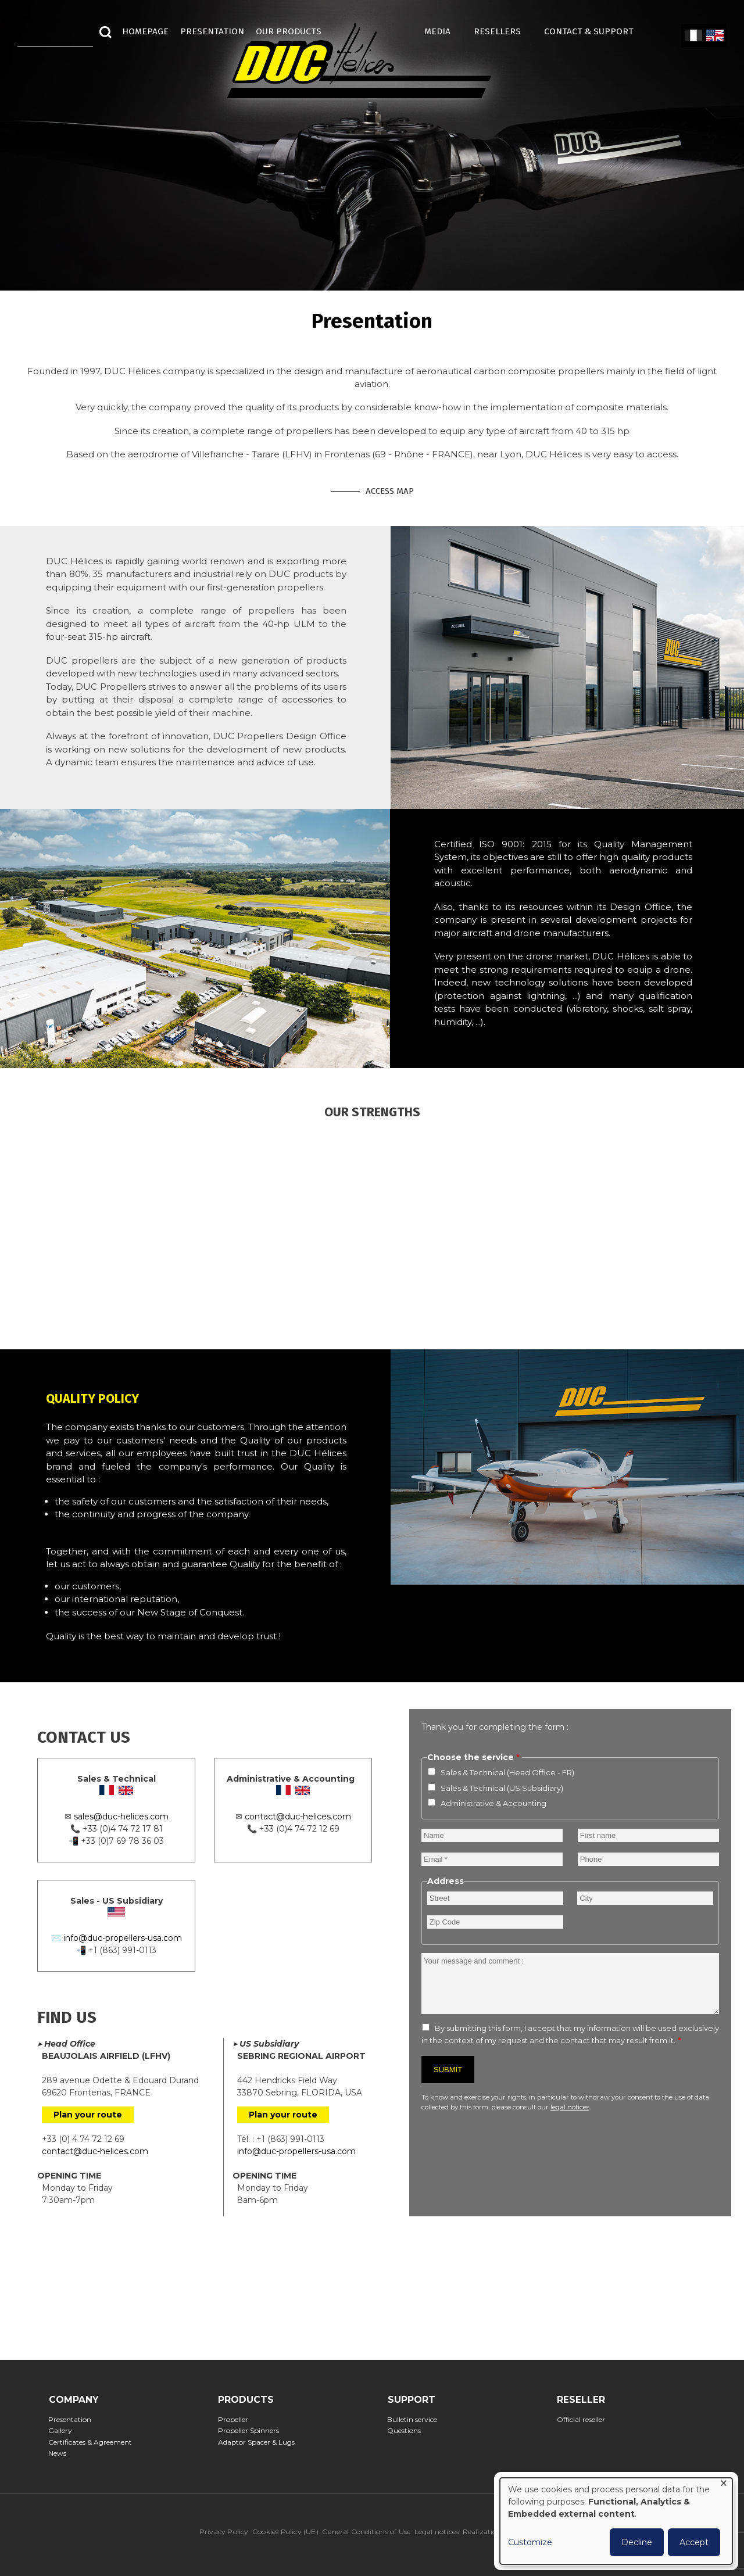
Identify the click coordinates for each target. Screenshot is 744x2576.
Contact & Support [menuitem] (594, 31)
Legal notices (436, 2531)
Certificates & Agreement (94, 2442)
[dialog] (616, 2521)
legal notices (569, 2107)
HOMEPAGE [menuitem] (145, 31)
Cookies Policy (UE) (285, 2531)
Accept (694, 2542)
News (61, 2453)
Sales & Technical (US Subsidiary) (502, 1788)
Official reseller (584, 2419)
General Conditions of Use (366, 2531)
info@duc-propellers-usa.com (122, 1938)
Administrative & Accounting (493, 1803)
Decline (636, 2542)
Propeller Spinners (251, 2430)
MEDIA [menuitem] (443, 31)
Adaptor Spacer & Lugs (259, 2442)
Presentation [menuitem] (212, 31)
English (713, 36)
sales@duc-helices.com (121, 1816)
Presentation (73, 2419)
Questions (408, 2430)
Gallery (64, 2430)
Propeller (236, 2419)
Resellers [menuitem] (503, 31)
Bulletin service (416, 2419)
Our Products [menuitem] (288, 31)
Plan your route (87, 2114)
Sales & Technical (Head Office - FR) (507, 1772)
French (693, 36)
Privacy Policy (224, 2531)
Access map (390, 491)
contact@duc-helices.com (298, 1816)
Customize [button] (530, 2542)
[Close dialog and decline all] (723, 2485)
